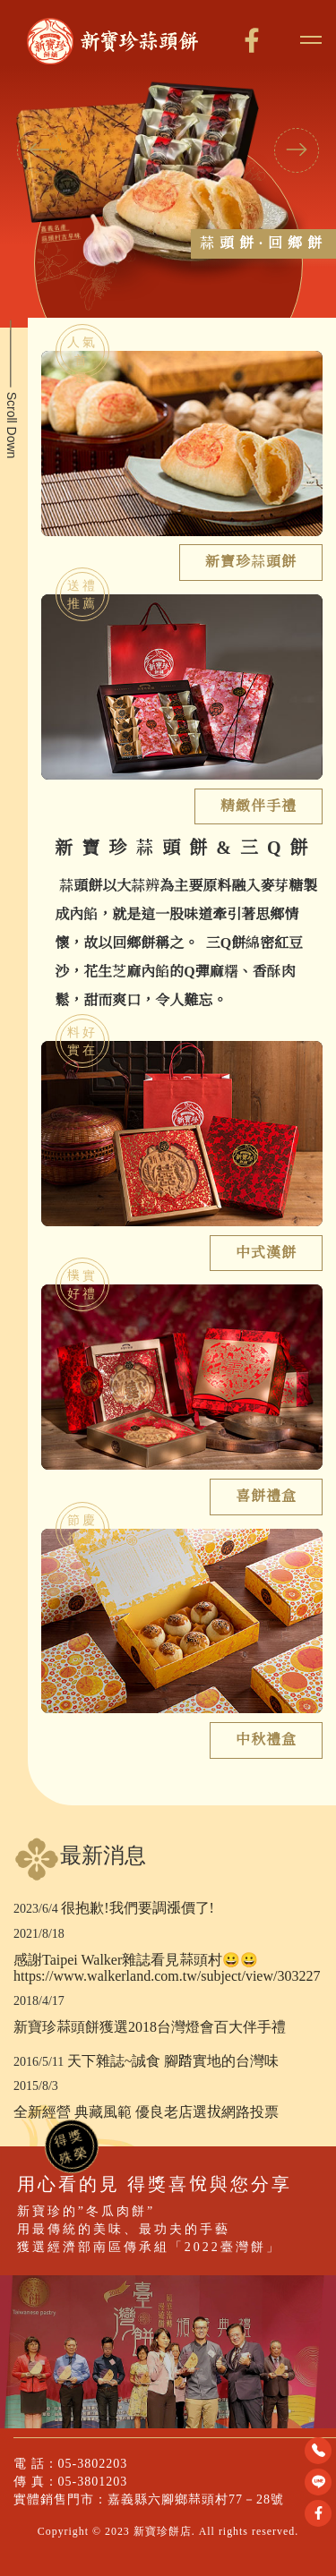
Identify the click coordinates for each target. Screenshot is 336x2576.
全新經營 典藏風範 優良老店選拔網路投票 (146, 2112)
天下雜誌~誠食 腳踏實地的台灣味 (173, 2060)
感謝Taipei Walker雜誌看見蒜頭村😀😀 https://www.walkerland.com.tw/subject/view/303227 (166, 1967)
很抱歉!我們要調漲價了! (137, 1907)
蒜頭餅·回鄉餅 (263, 243)
